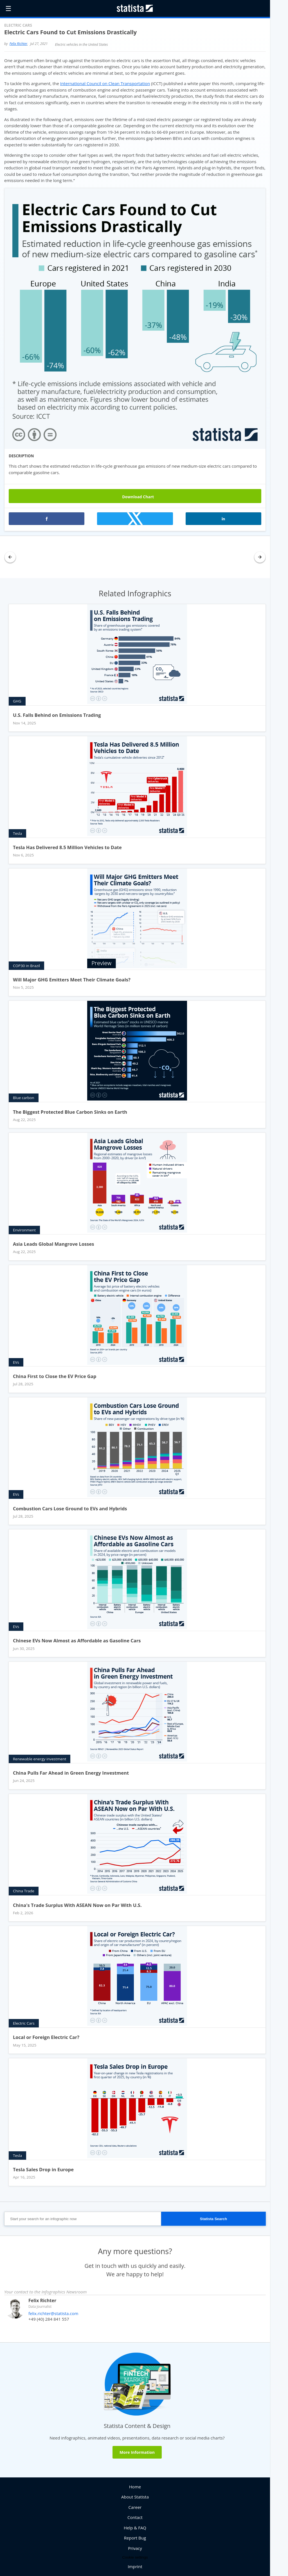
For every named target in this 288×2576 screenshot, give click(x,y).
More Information (137, 2452)
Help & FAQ (135, 2527)
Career (135, 2507)
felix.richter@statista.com (53, 2313)
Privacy (135, 2548)
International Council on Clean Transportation (105, 83)
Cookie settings (135, 2557)
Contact (135, 2517)
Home (135, 2486)
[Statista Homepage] (135, 8)
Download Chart (135, 496)
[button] (46, 518)
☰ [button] (8, 8)
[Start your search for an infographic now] (82, 2219)
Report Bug (135, 2538)
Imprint (135, 2566)
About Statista (135, 2497)
